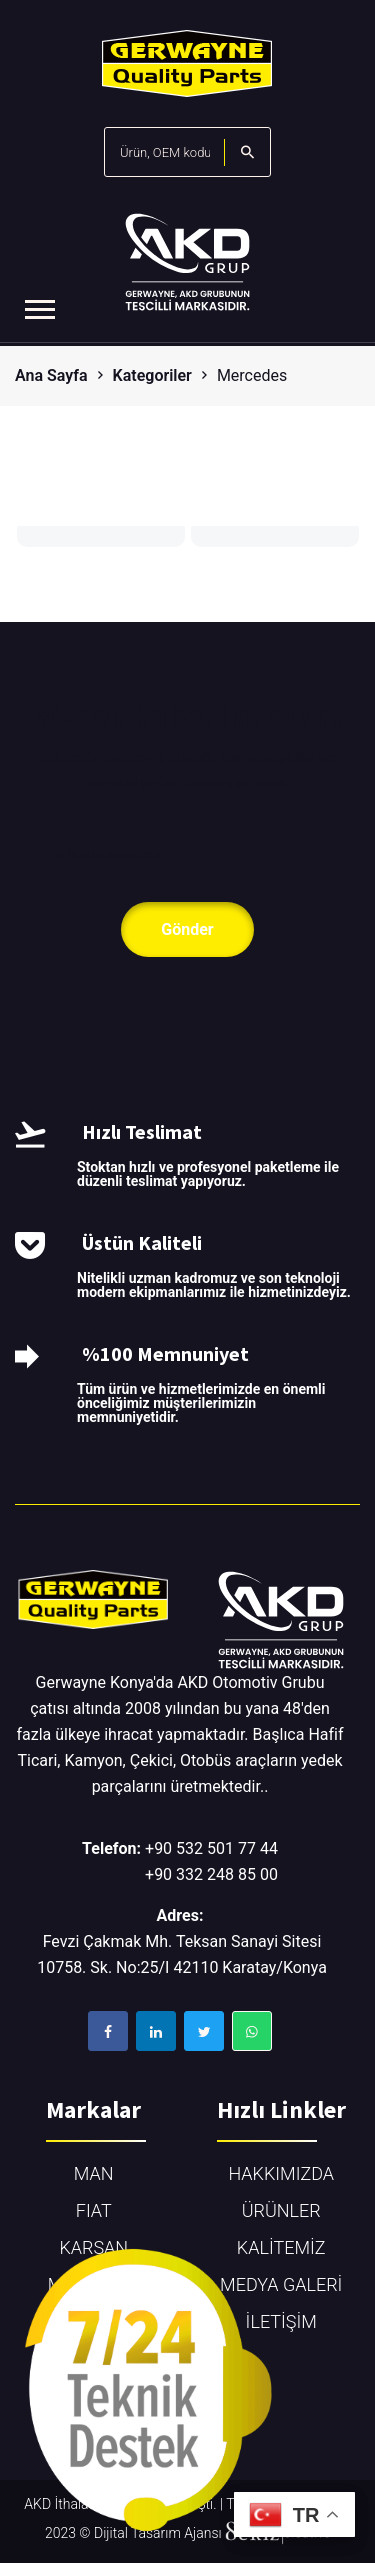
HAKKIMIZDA (281, 2173)
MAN (94, 2173)
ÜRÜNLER (281, 2210)
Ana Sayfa (51, 375)
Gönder (187, 929)
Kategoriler (152, 375)
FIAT (94, 2210)
